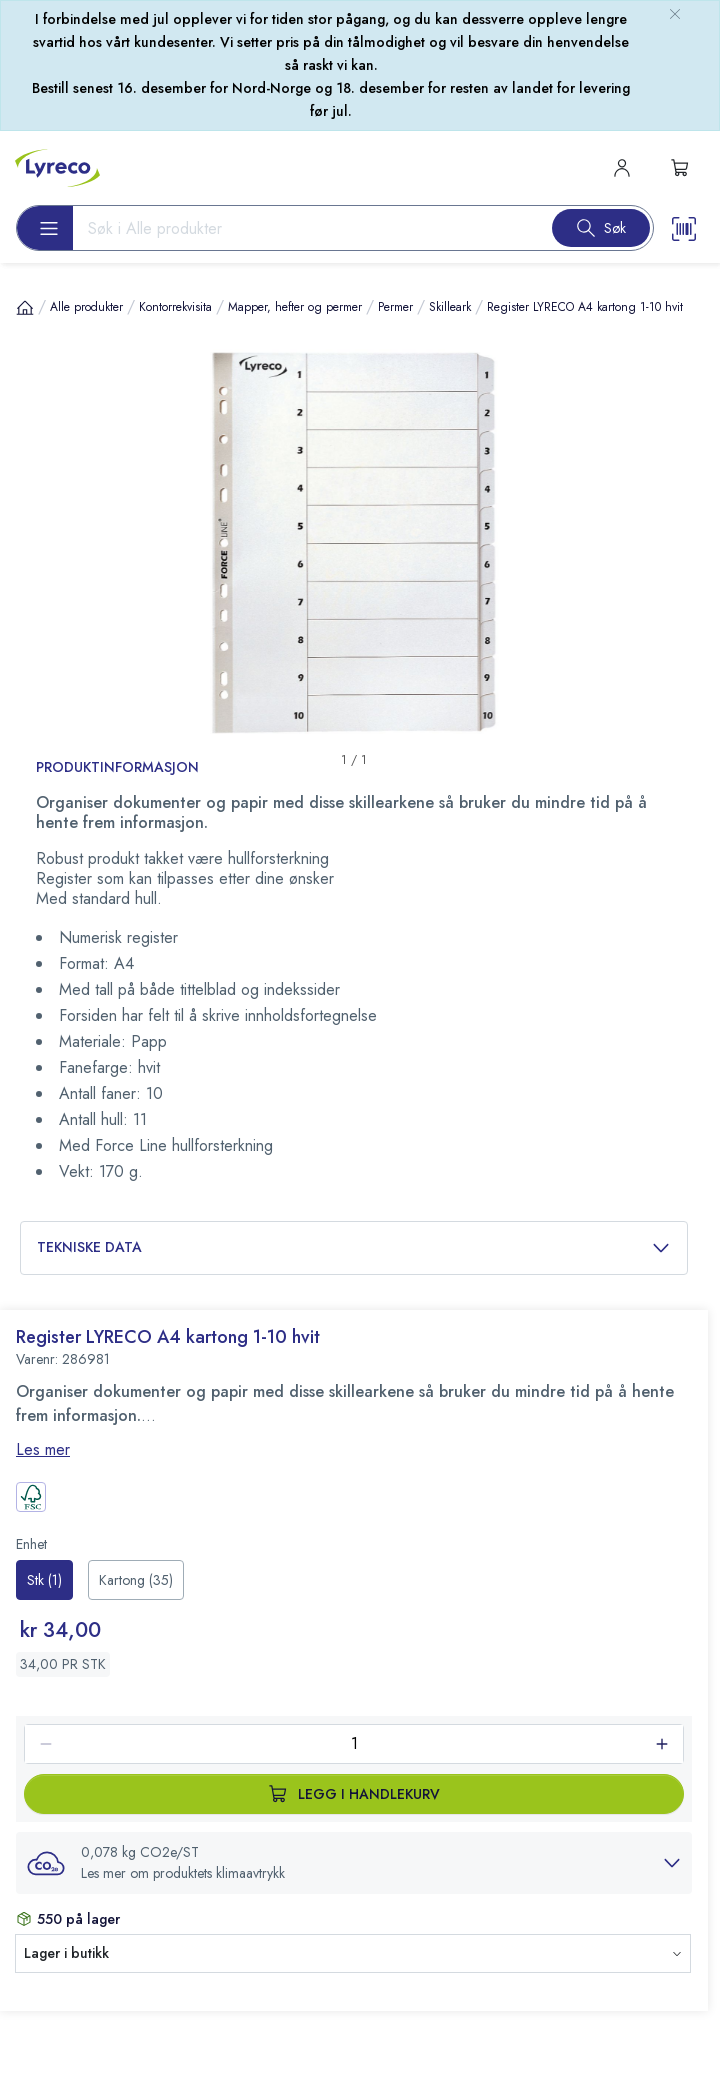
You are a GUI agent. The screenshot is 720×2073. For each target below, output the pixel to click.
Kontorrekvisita (175, 307)
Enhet (31, 1544)
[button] (354, 1863)
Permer (395, 307)
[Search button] (601, 228)
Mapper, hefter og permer (295, 307)
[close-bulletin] (675, 14)
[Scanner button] (684, 227)
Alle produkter (86, 307)
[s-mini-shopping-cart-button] (680, 168)
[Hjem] (25, 306)
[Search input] (304, 228)
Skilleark (450, 307)
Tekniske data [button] (354, 1247)
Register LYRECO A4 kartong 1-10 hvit (585, 307)
